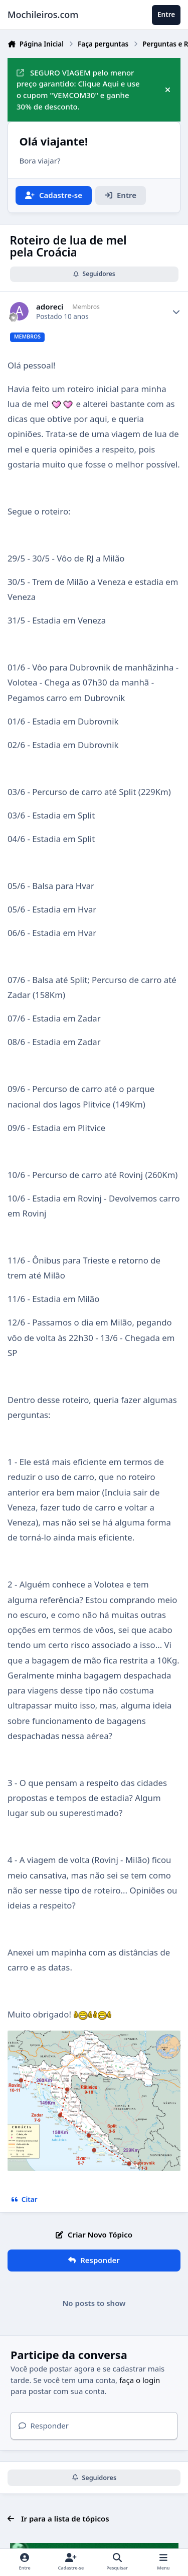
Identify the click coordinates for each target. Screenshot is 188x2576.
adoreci (49, 307)
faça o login (139, 2380)
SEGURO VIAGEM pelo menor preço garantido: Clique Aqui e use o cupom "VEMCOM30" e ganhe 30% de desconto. (78, 90)
